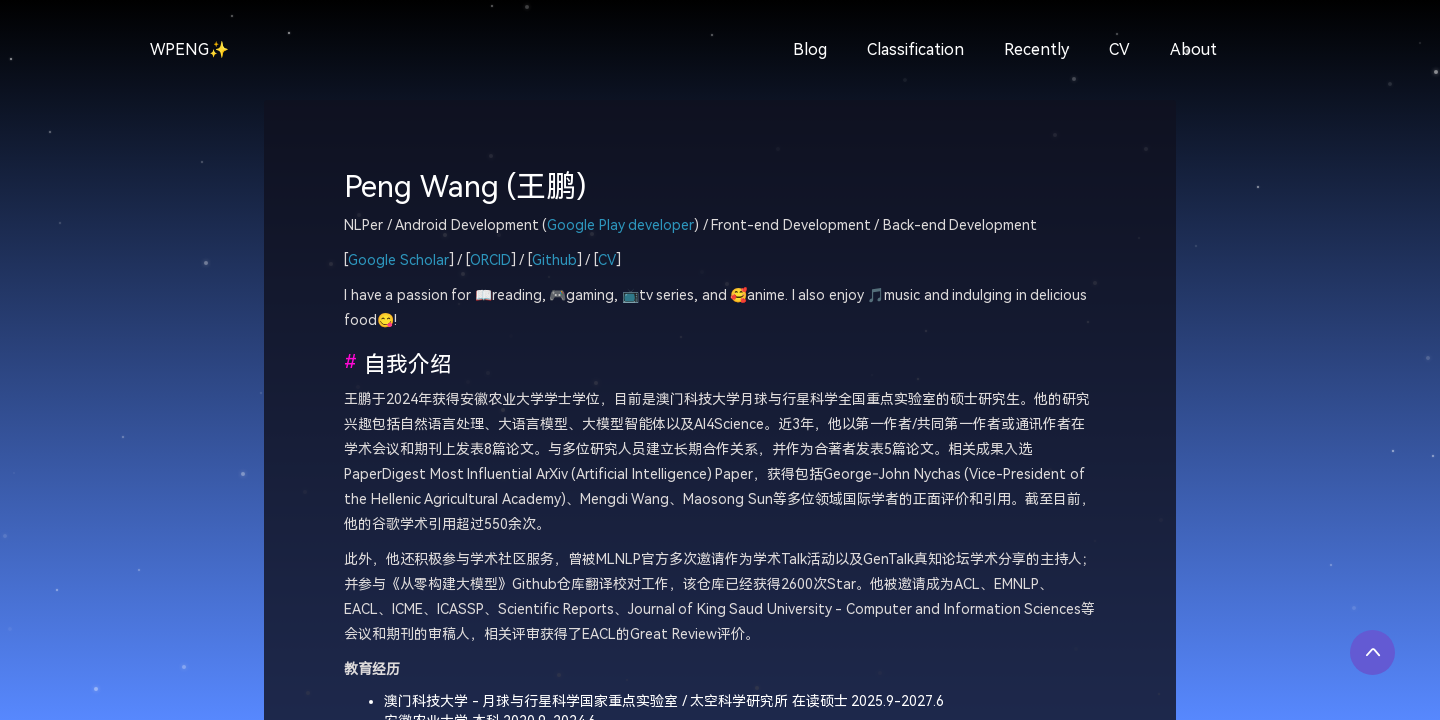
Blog (810, 49)
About (1193, 49)
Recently (1036, 49)
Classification (915, 49)
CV (1119, 49)
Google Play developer (620, 225)
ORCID (490, 260)
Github (554, 260)
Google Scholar (398, 260)
